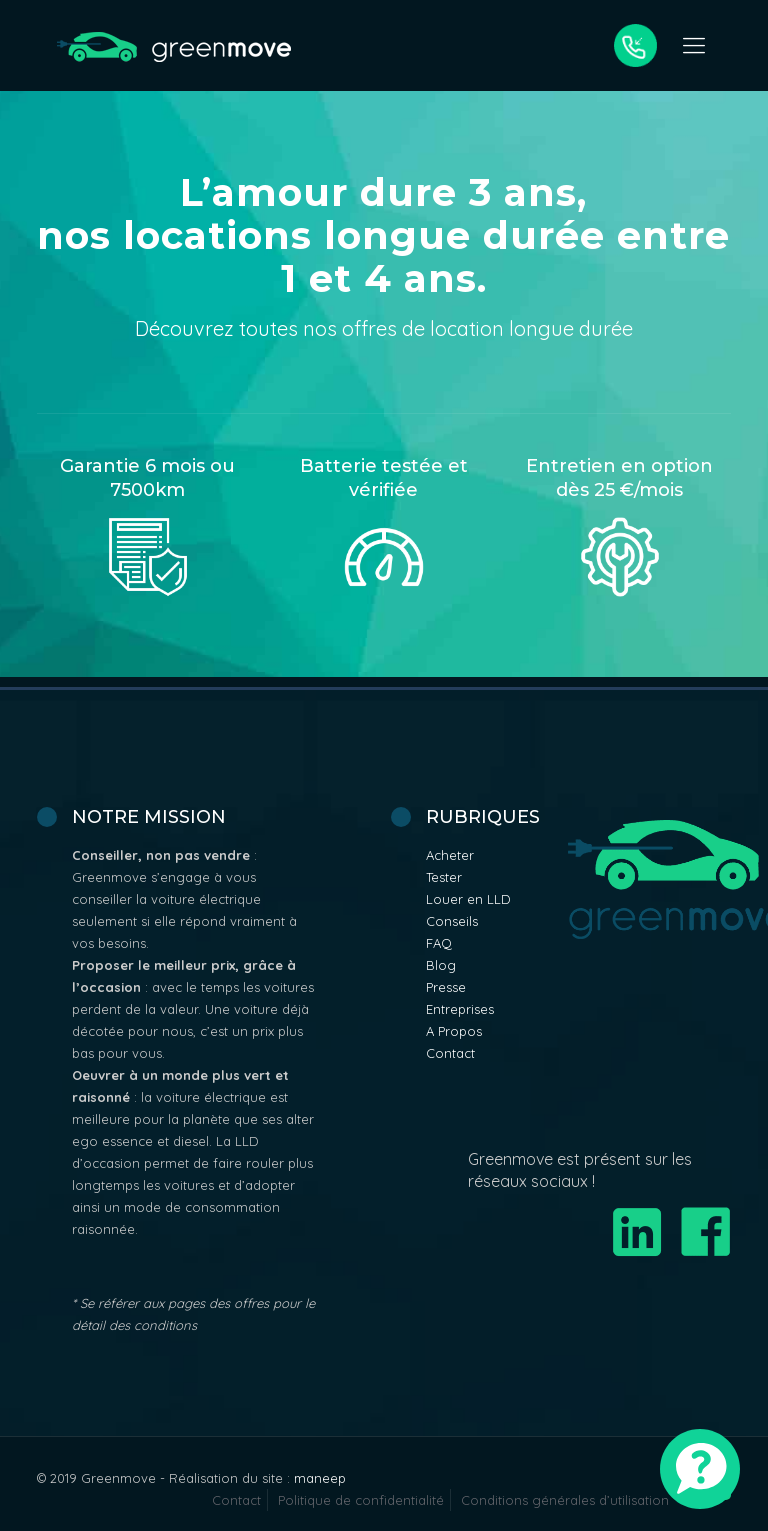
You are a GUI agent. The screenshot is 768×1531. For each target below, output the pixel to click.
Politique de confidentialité (361, 1500)
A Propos (454, 1031)
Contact (450, 1053)
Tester (444, 877)
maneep (320, 1478)
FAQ (439, 943)
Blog (441, 965)
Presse (446, 987)
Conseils (452, 921)
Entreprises (460, 1009)
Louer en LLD (468, 899)
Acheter (450, 855)
